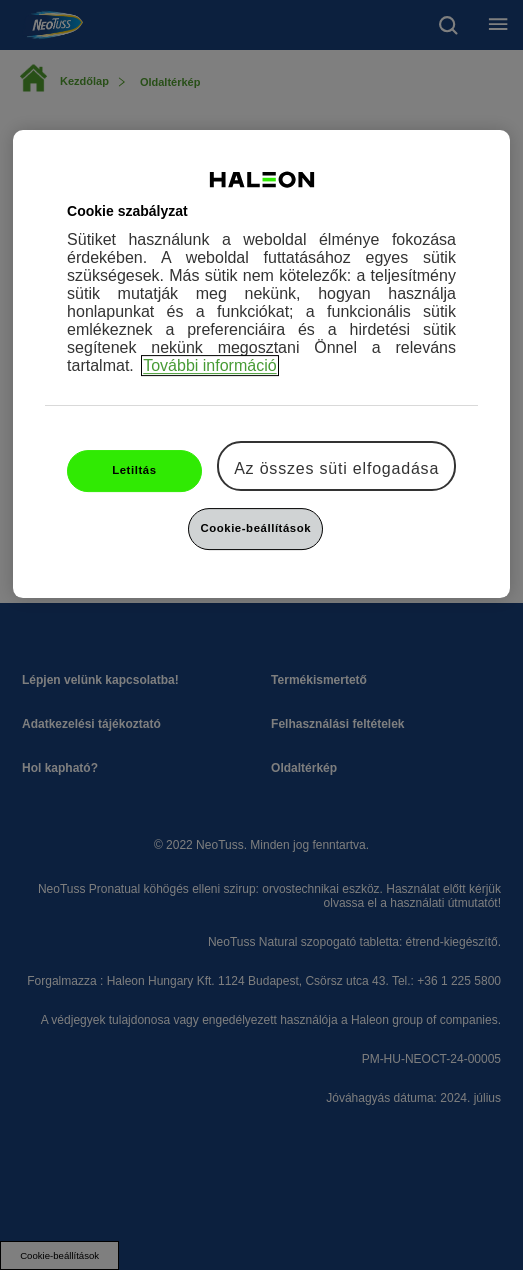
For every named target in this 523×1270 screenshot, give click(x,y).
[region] (261, 364)
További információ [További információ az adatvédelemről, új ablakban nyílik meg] (209, 365)
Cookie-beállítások (255, 528)
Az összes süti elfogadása (336, 468)
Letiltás (134, 470)
